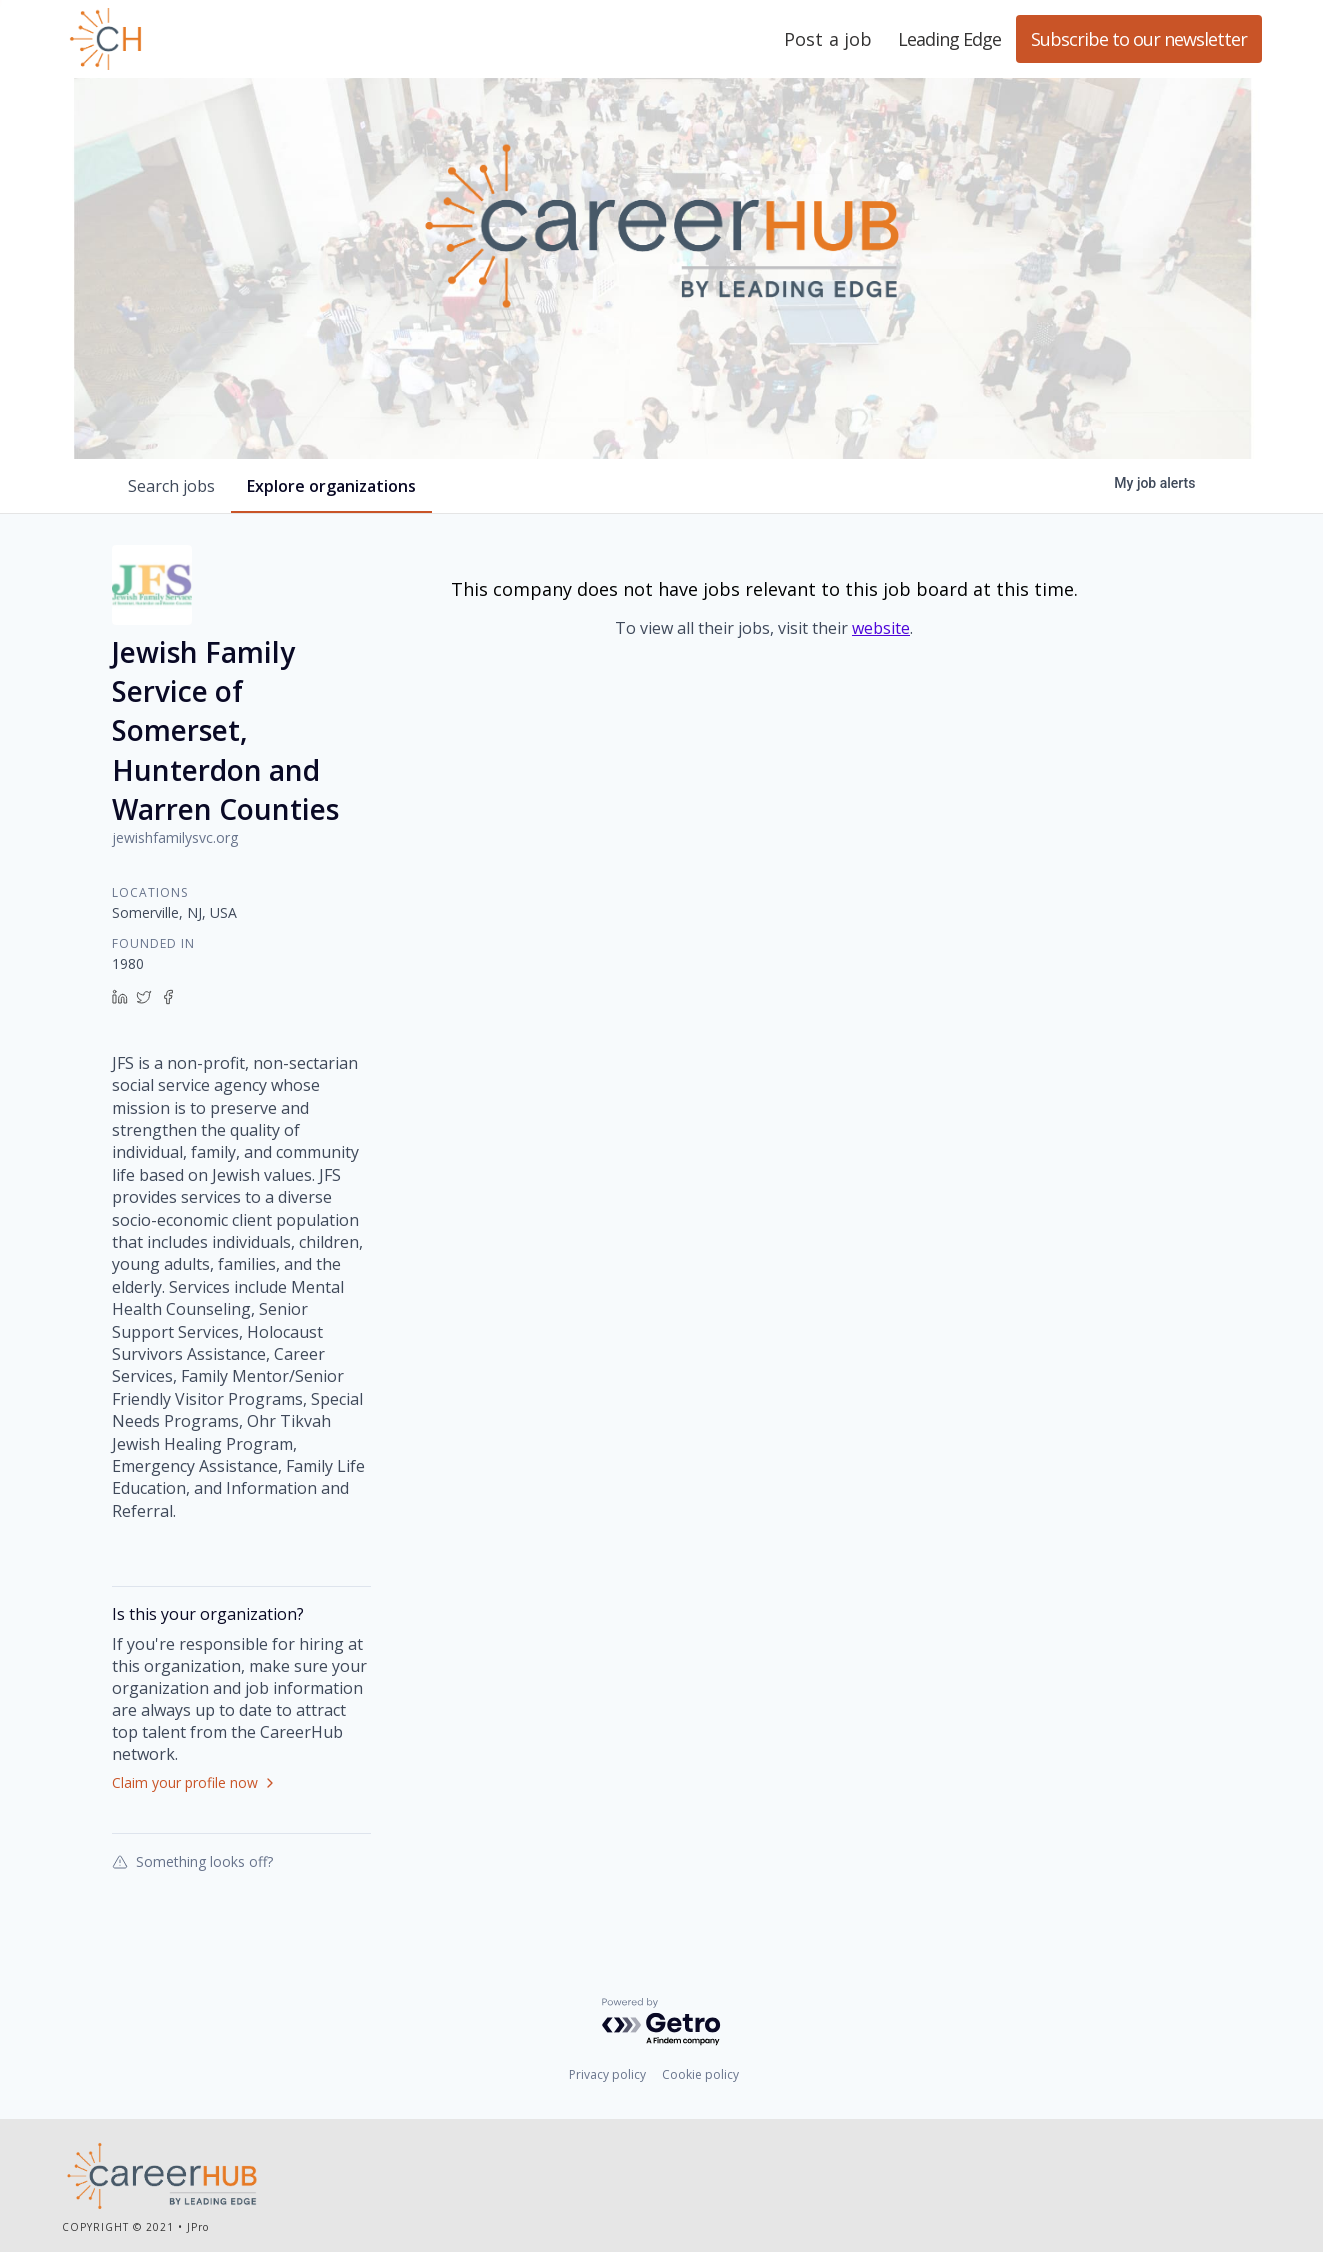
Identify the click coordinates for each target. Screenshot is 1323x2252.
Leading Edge (202, 39)
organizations (331, 486)
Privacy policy (607, 2074)
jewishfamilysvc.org (175, 837)
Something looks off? (192, 1861)
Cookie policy (700, 2074)
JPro (198, 2227)
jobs (171, 486)
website (881, 628)
